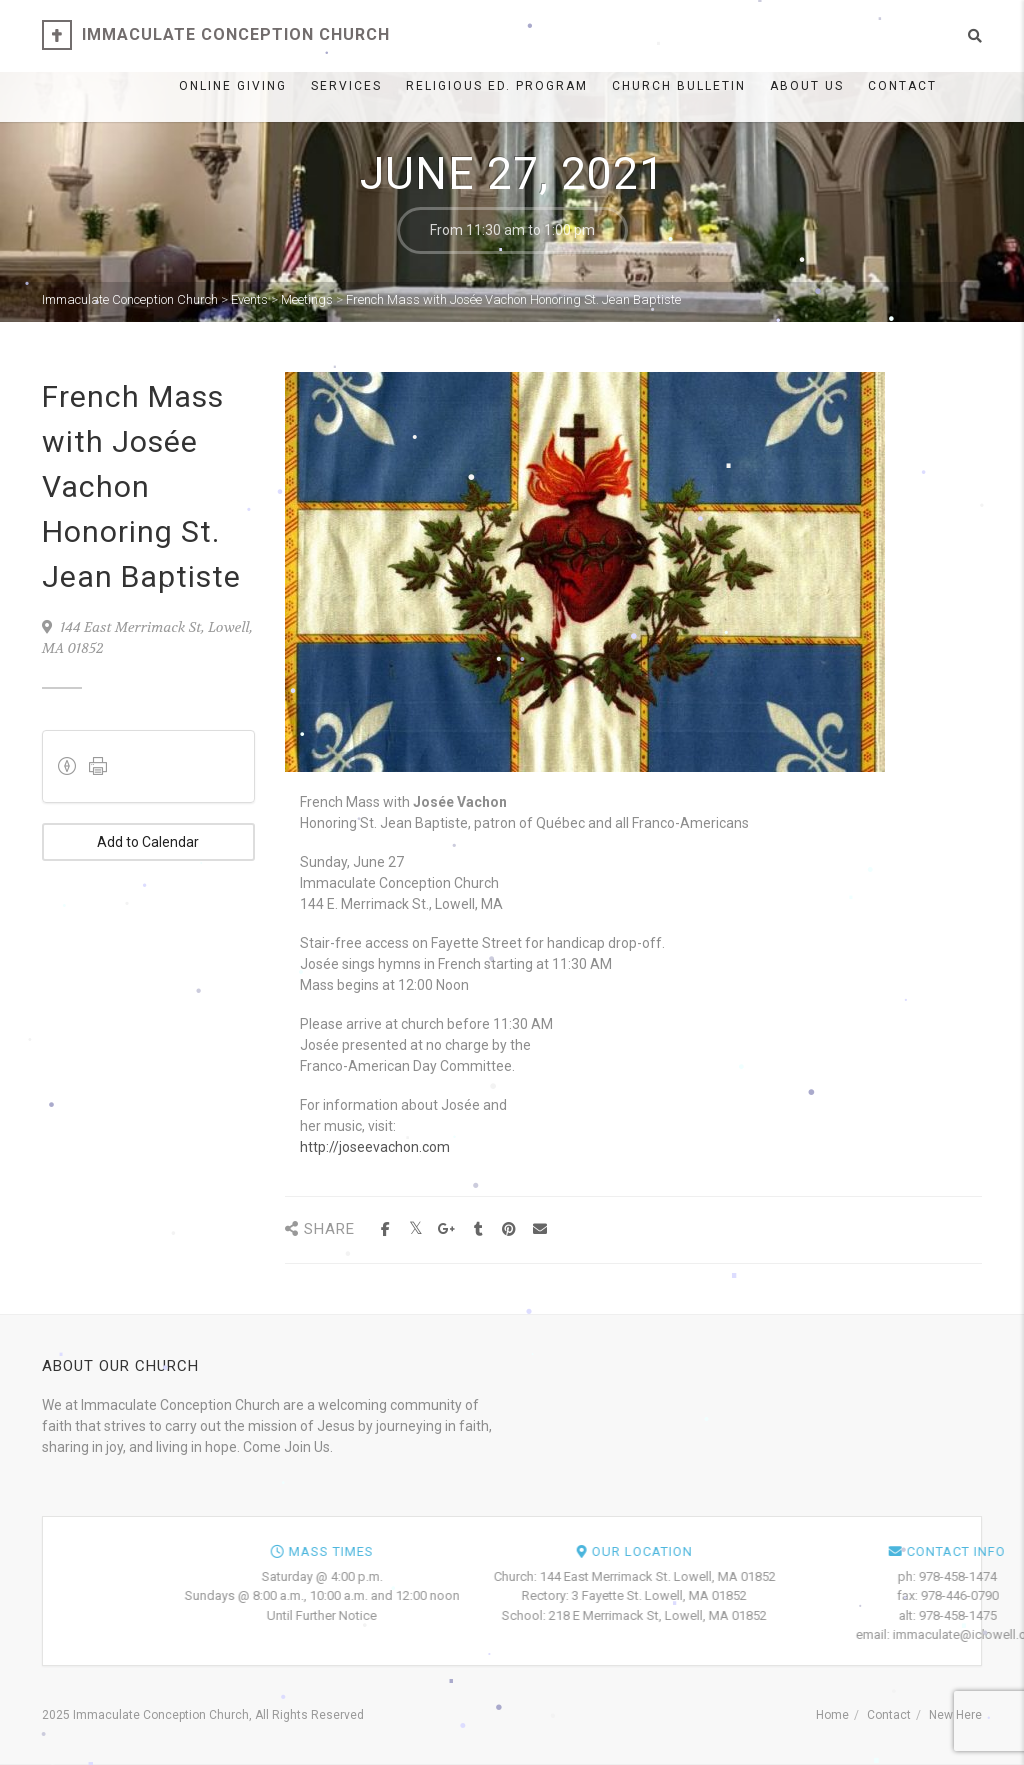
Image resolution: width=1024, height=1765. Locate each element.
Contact (902, 86)
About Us (807, 86)
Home (832, 1715)
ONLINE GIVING (233, 86)
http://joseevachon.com (375, 1147)
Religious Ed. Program (497, 86)
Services (346, 86)
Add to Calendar (148, 842)
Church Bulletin (679, 86)
